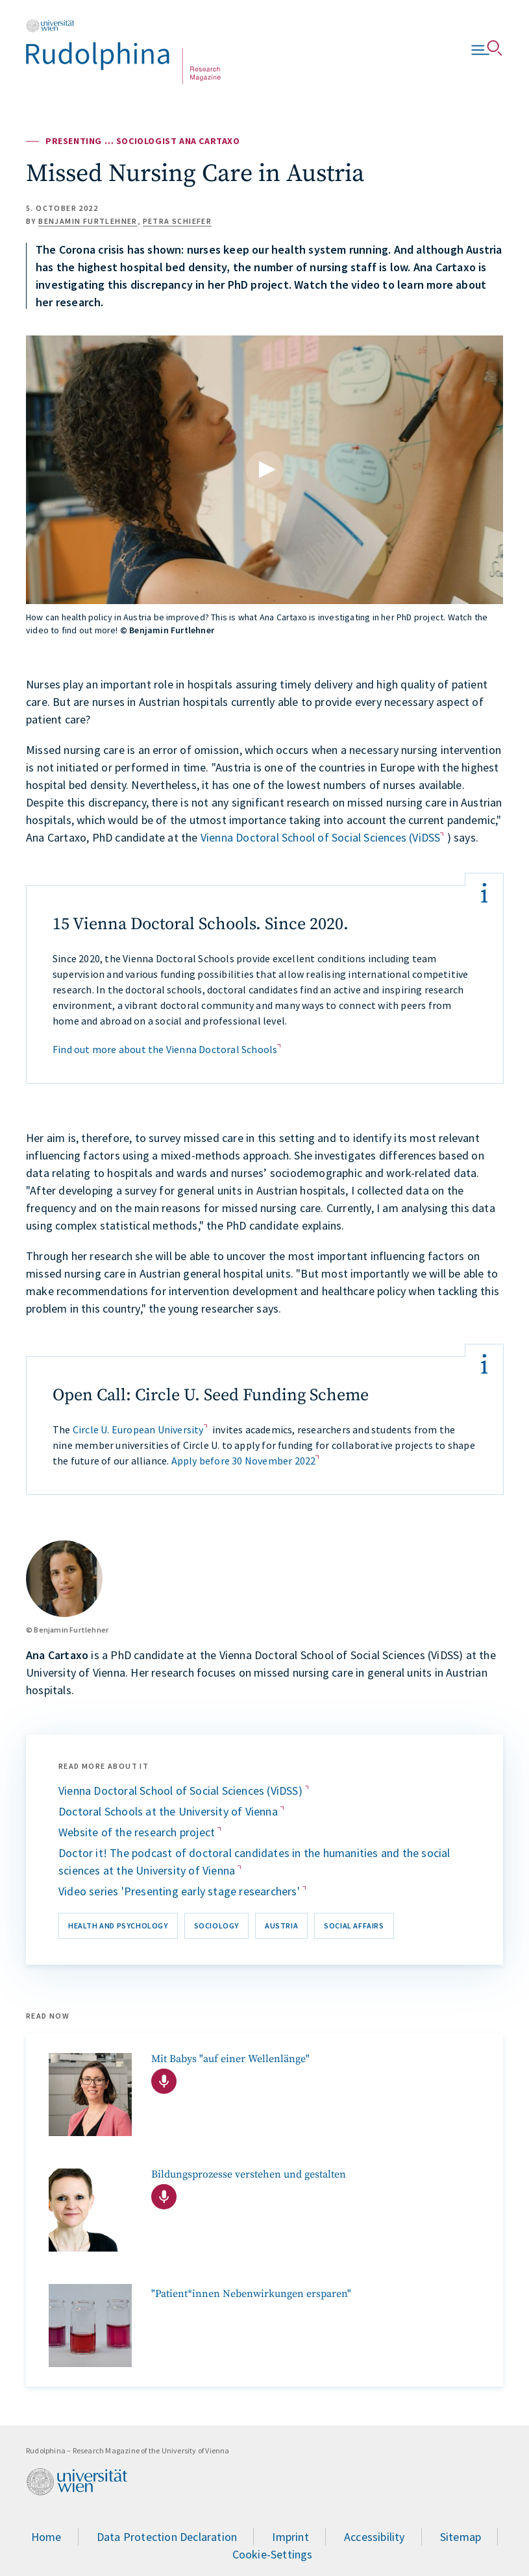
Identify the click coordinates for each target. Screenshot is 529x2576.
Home (46, 2536)
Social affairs (354, 1925)
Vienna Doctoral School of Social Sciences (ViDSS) (181, 1790)
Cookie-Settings (272, 2554)
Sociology (216, 1925)
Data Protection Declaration (167, 2536)
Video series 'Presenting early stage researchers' (180, 1891)
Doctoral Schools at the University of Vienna (169, 1811)
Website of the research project (137, 1832)
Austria (281, 1925)
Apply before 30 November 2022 (243, 1460)
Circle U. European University (138, 1429)
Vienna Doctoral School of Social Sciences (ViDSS (321, 837)
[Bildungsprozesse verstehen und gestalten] (90, 2210)
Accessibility (374, 2536)
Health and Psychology (118, 1925)
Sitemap (460, 2536)
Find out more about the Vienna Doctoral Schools (165, 1049)
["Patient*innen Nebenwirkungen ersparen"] (90, 2325)
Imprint (290, 2536)
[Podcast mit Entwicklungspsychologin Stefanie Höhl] (90, 2094)
